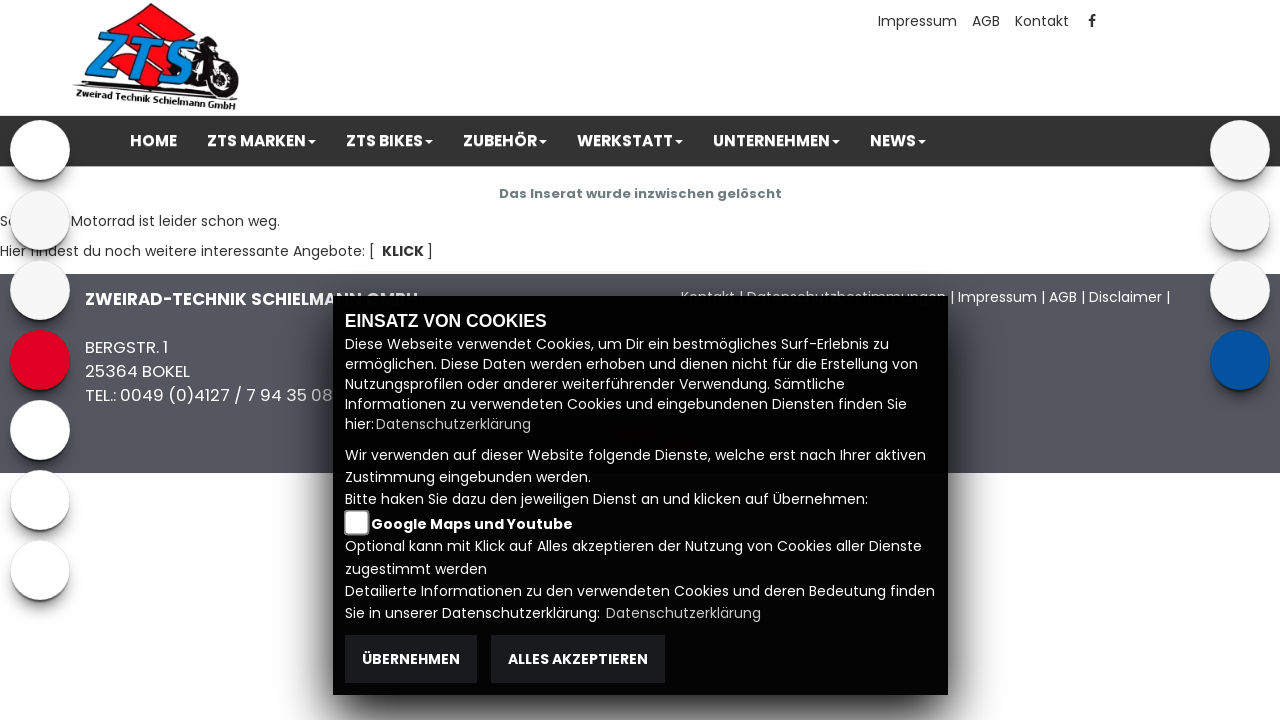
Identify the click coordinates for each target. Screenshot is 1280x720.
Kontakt (1042, 21)
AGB (986, 21)
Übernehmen (411, 659)
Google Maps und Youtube (472, 524)
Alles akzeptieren (578, 659)
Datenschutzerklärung (453, 424)
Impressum (917, 21)
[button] (261, 141)
